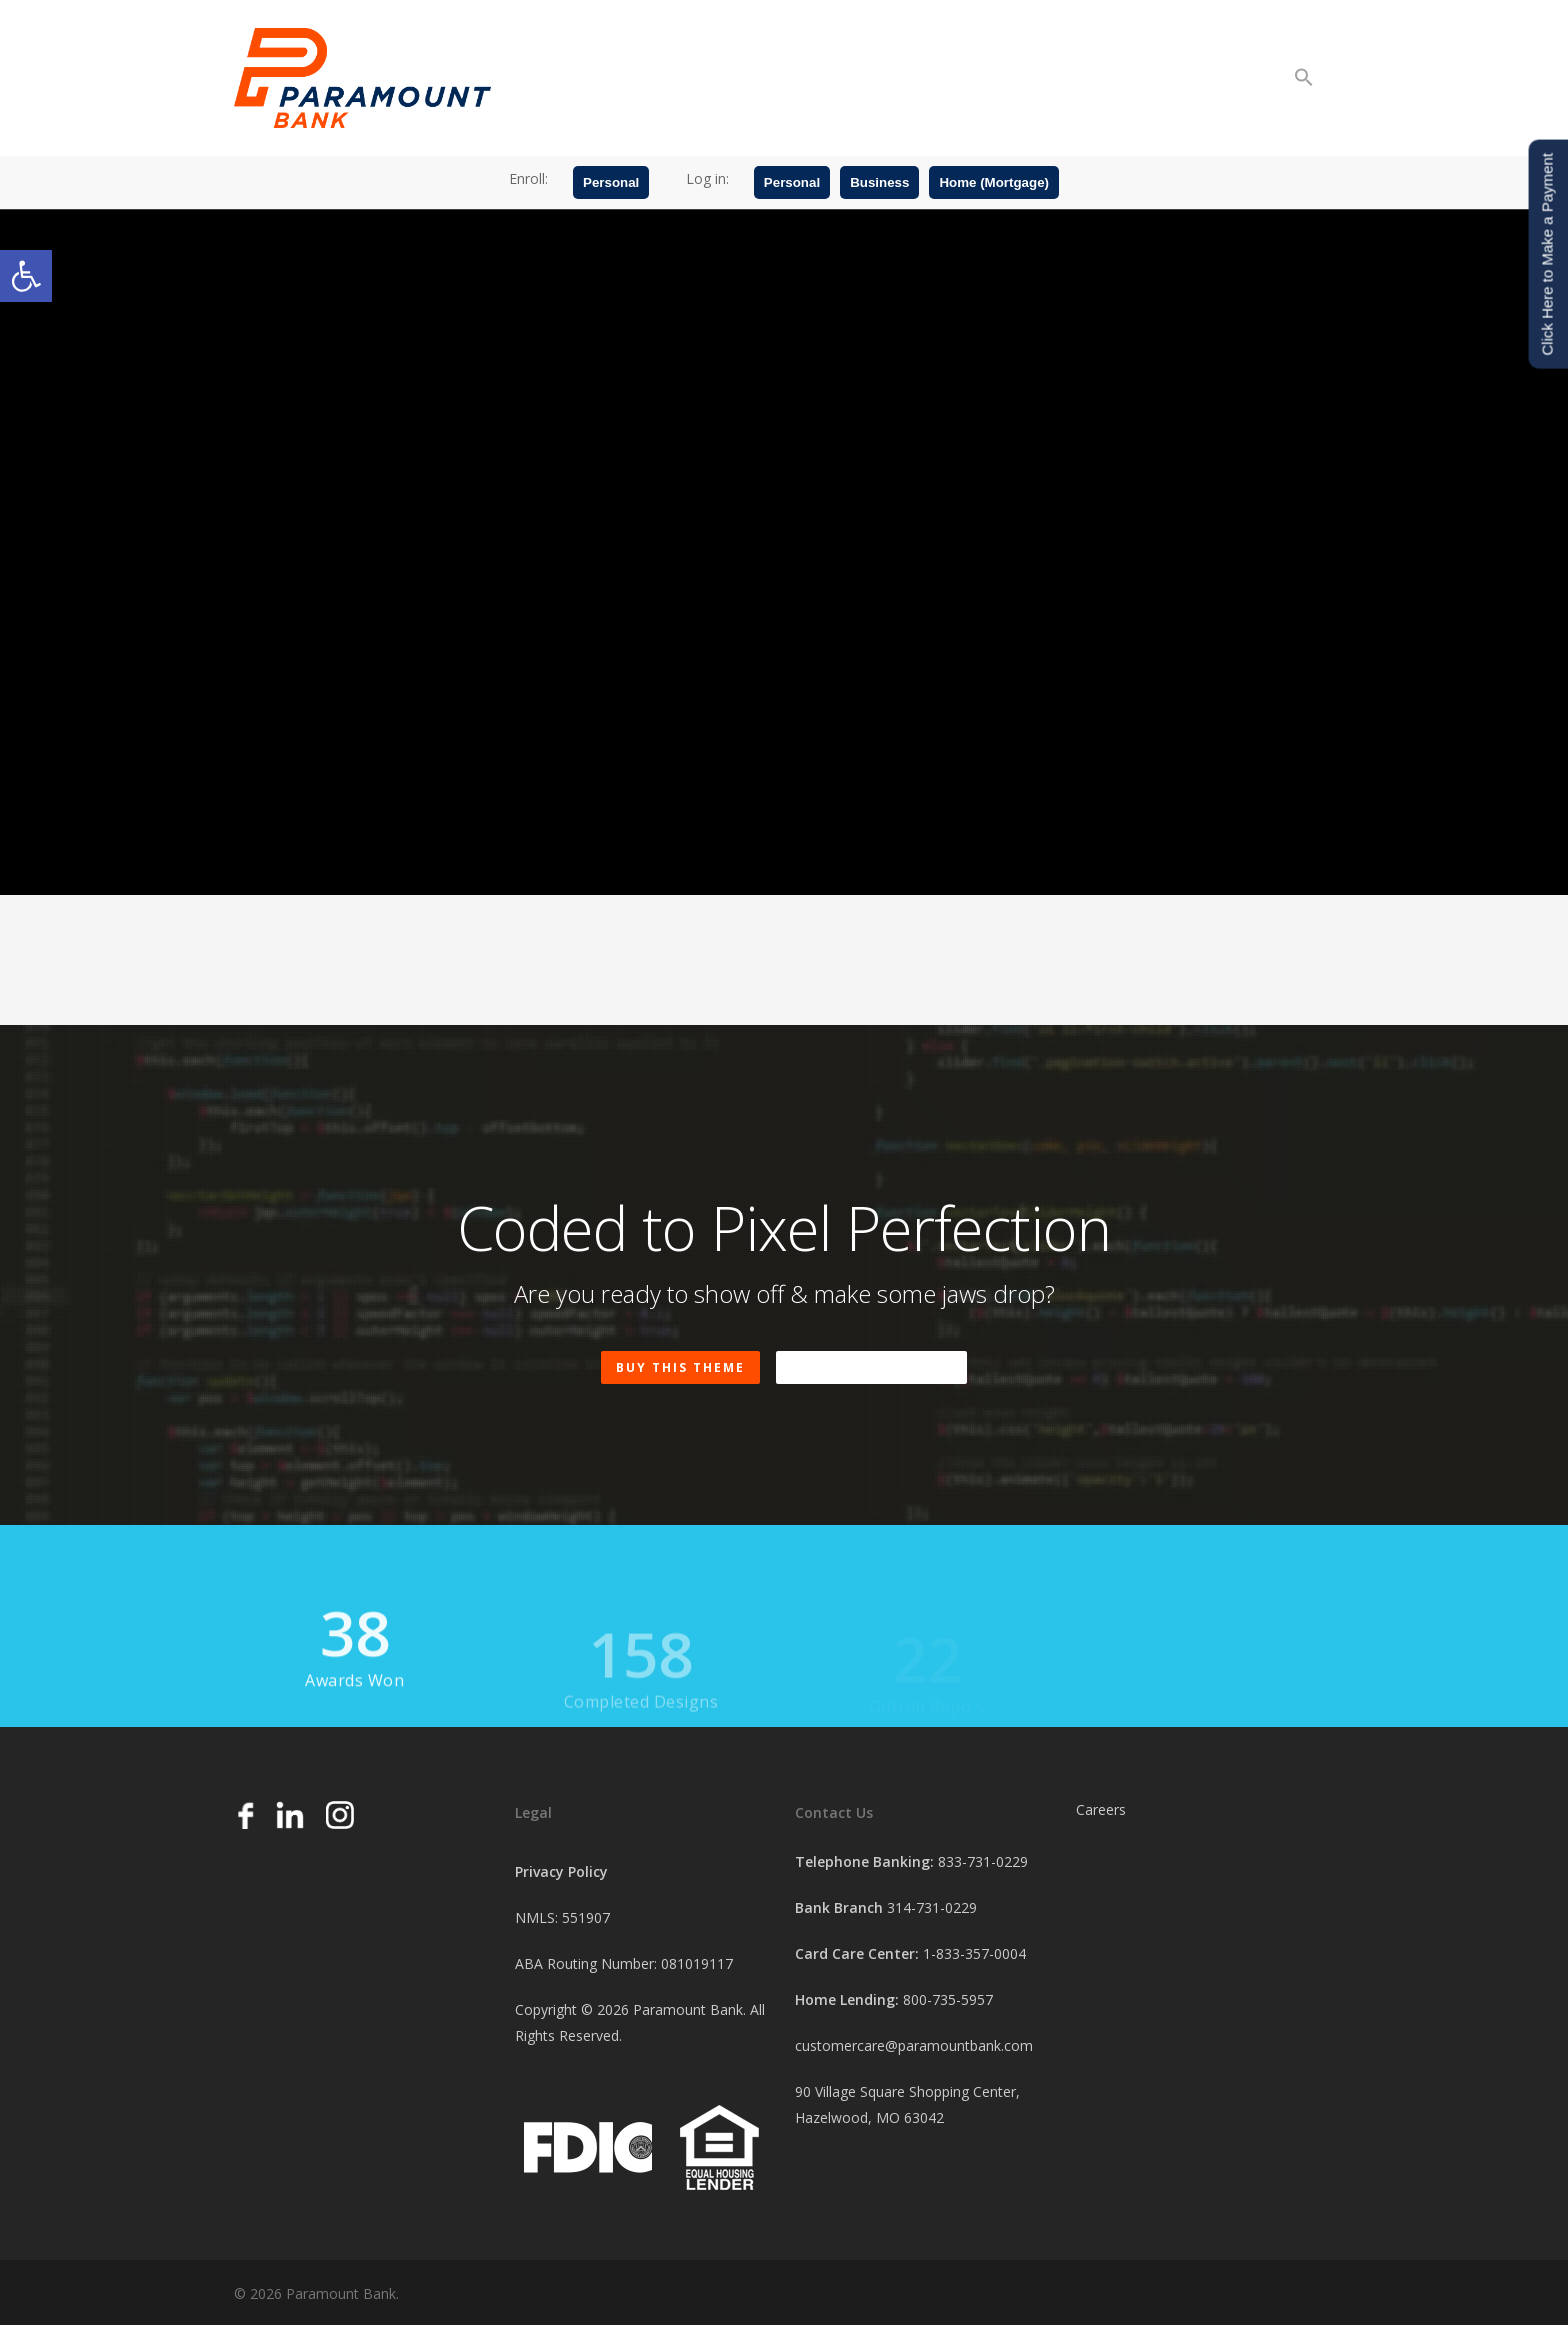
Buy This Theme (680, 1367)
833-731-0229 (983, 1861)
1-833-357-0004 (974, 1953)
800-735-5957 (948, 1999)
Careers (1101, 1809)
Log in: (707, 178)
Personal (611, 182)
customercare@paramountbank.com (914, 2045)
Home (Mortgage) (994, 182)
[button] (26, 276)
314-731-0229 (932, 1907)
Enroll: (528, 178)
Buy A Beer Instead (871, 1367)
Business (879, 182)
